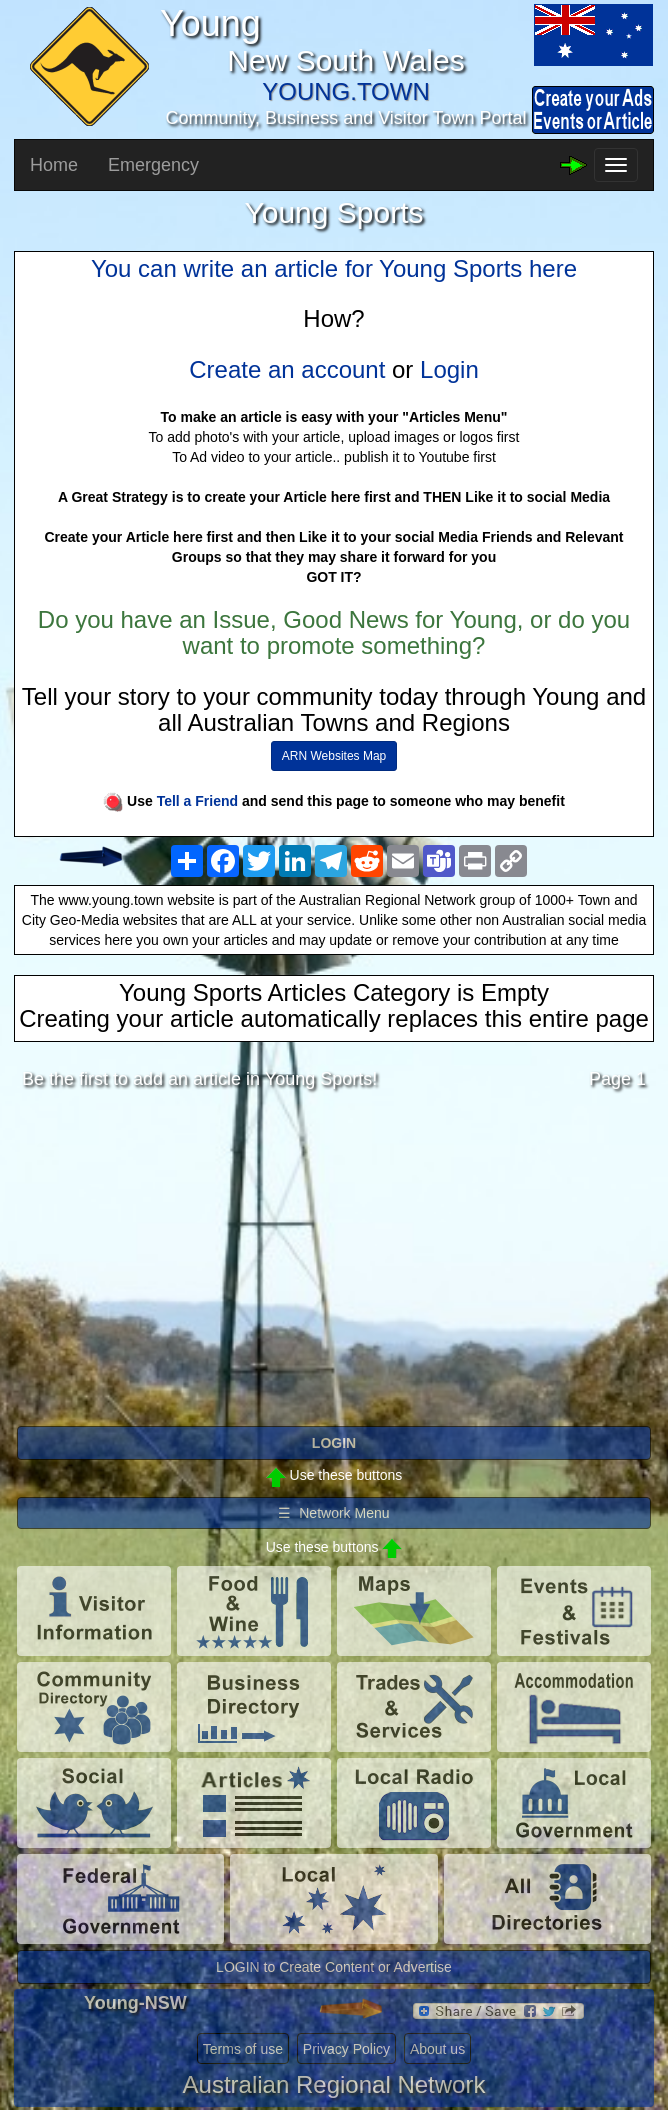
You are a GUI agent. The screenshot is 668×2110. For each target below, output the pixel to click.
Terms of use (243, 2049)
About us (437, 2049)
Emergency (153, 165)
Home (54, 165)
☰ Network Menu (333, 1513)
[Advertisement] (334, 1263)
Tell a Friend (197, 801)
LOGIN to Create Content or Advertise (334, 1967)
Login (449, 369)
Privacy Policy (346, 2049)
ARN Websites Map (334, 756)
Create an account (287, 369)
